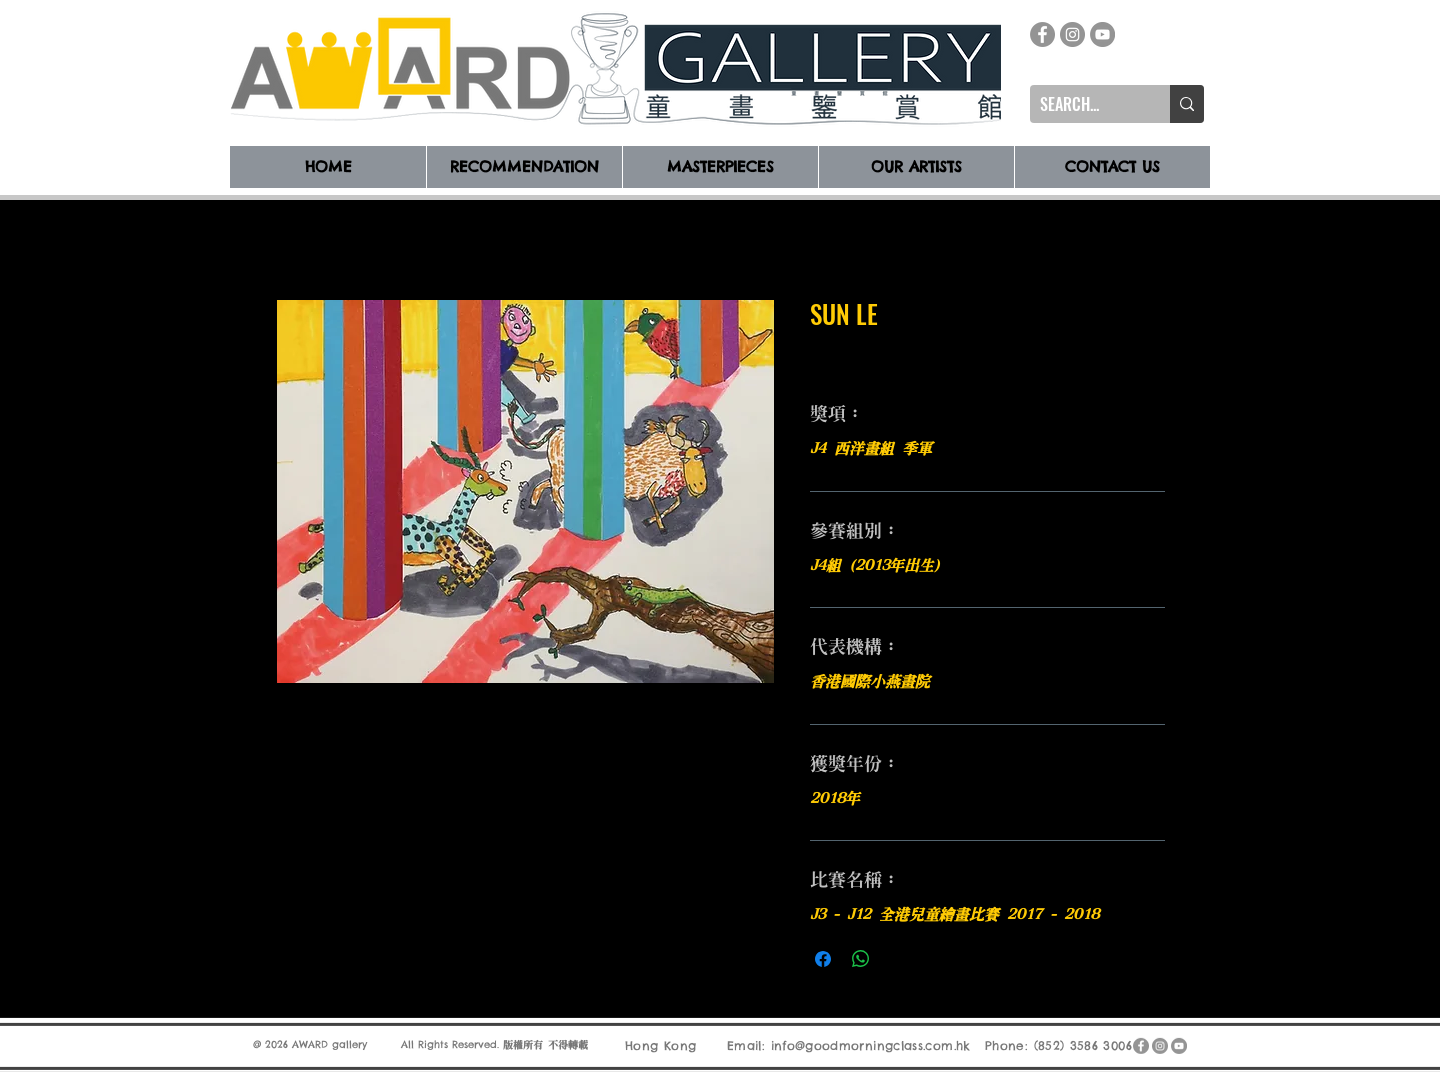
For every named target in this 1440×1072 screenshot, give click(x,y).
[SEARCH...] (1084, 104)
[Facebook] (1042, 34)
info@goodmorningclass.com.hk (871, 1044)
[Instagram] (1072, 34)
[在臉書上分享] (823, 959)
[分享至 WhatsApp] (861, 959)
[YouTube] (1102, 34)
